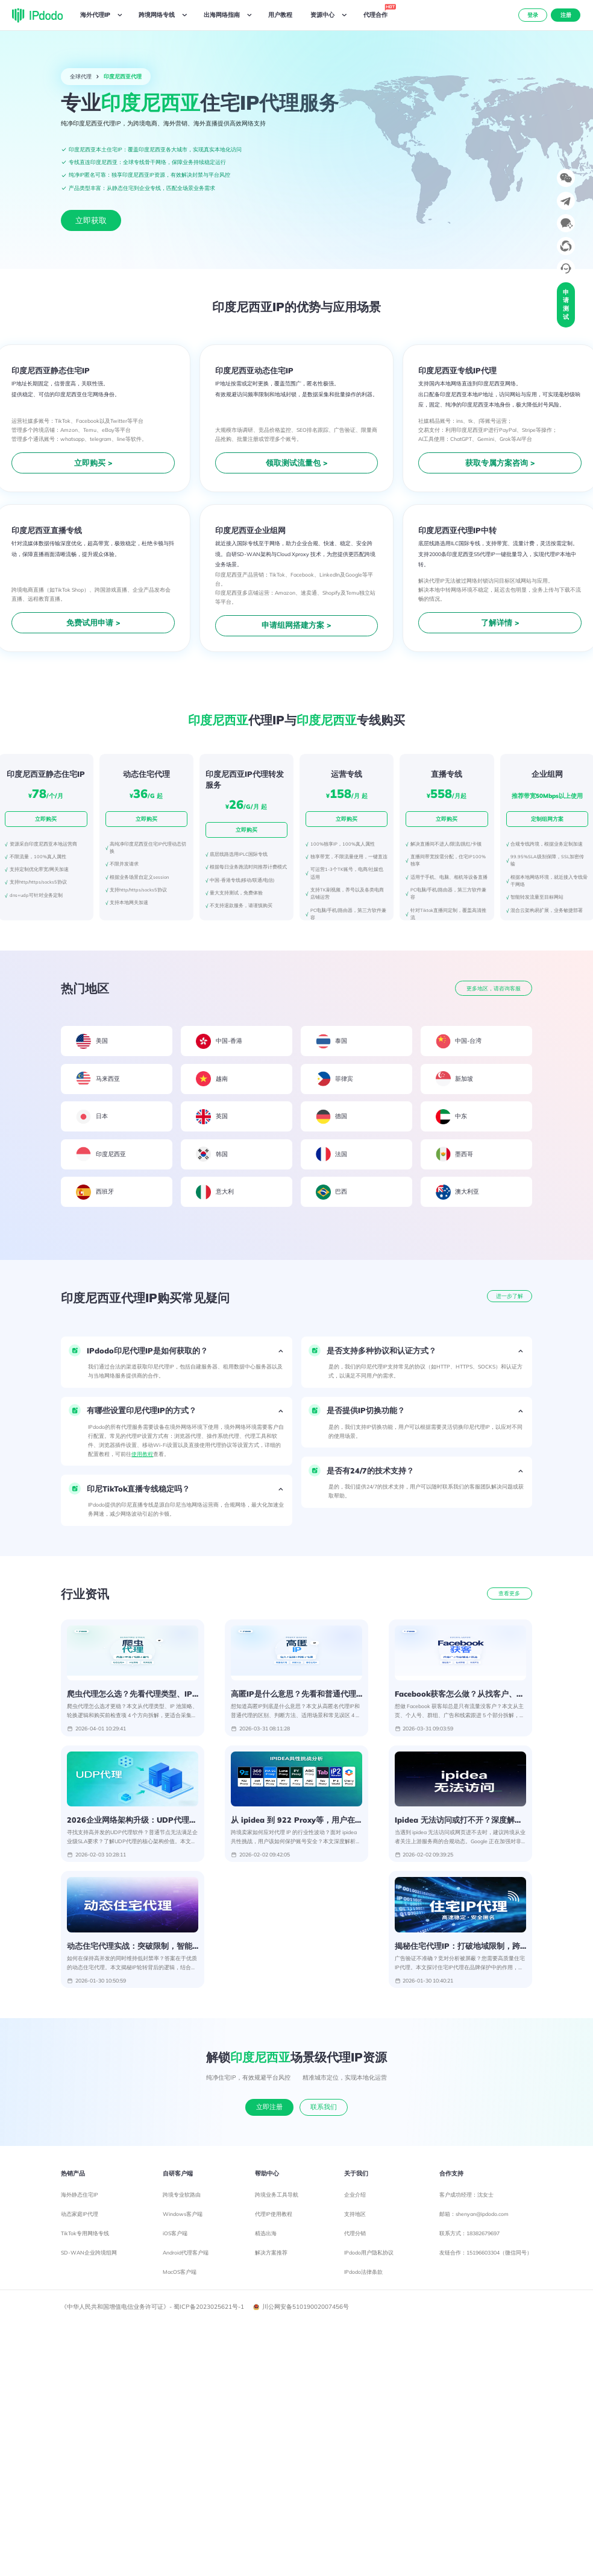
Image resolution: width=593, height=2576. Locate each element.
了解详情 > (500, 622)
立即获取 (91, 220)
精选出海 (266, 2237)
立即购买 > (93, 462)
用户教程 (280, 15)
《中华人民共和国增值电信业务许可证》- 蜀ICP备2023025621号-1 (152, 2311)
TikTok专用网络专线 (85, 2237)
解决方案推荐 (271, 2256)
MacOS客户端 (179, 2276)
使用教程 (142, 1454)
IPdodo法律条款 (363, 2276)
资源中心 (322, 15)
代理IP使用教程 (273, 2218)
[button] (176, 1351)
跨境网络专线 (157, 15)
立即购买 (46, 818)
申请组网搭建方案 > (296, 625)
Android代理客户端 (186, 2256)
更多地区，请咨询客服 (493, 988)
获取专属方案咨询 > (500, 462)
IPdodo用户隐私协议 (369, 2256)
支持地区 (355, 2218)
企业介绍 (355, 2198)
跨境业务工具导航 (276, 2198)
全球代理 (81, 76)
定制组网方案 (547, 818)
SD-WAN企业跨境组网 (89, 2256)
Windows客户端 (182, 2218)
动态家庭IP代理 (79, 2218)
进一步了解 (509, 1296)
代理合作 (377, 13)
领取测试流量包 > (297, 462)
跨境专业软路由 (182, 2198)
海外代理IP (95, 15)
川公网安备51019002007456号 (301, 2311)
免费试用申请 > (93, 622)
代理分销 (355, 2237)
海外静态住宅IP (79, 2198)
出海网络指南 (222, 15)
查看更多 (509, 1593)
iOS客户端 (175, 2237)
